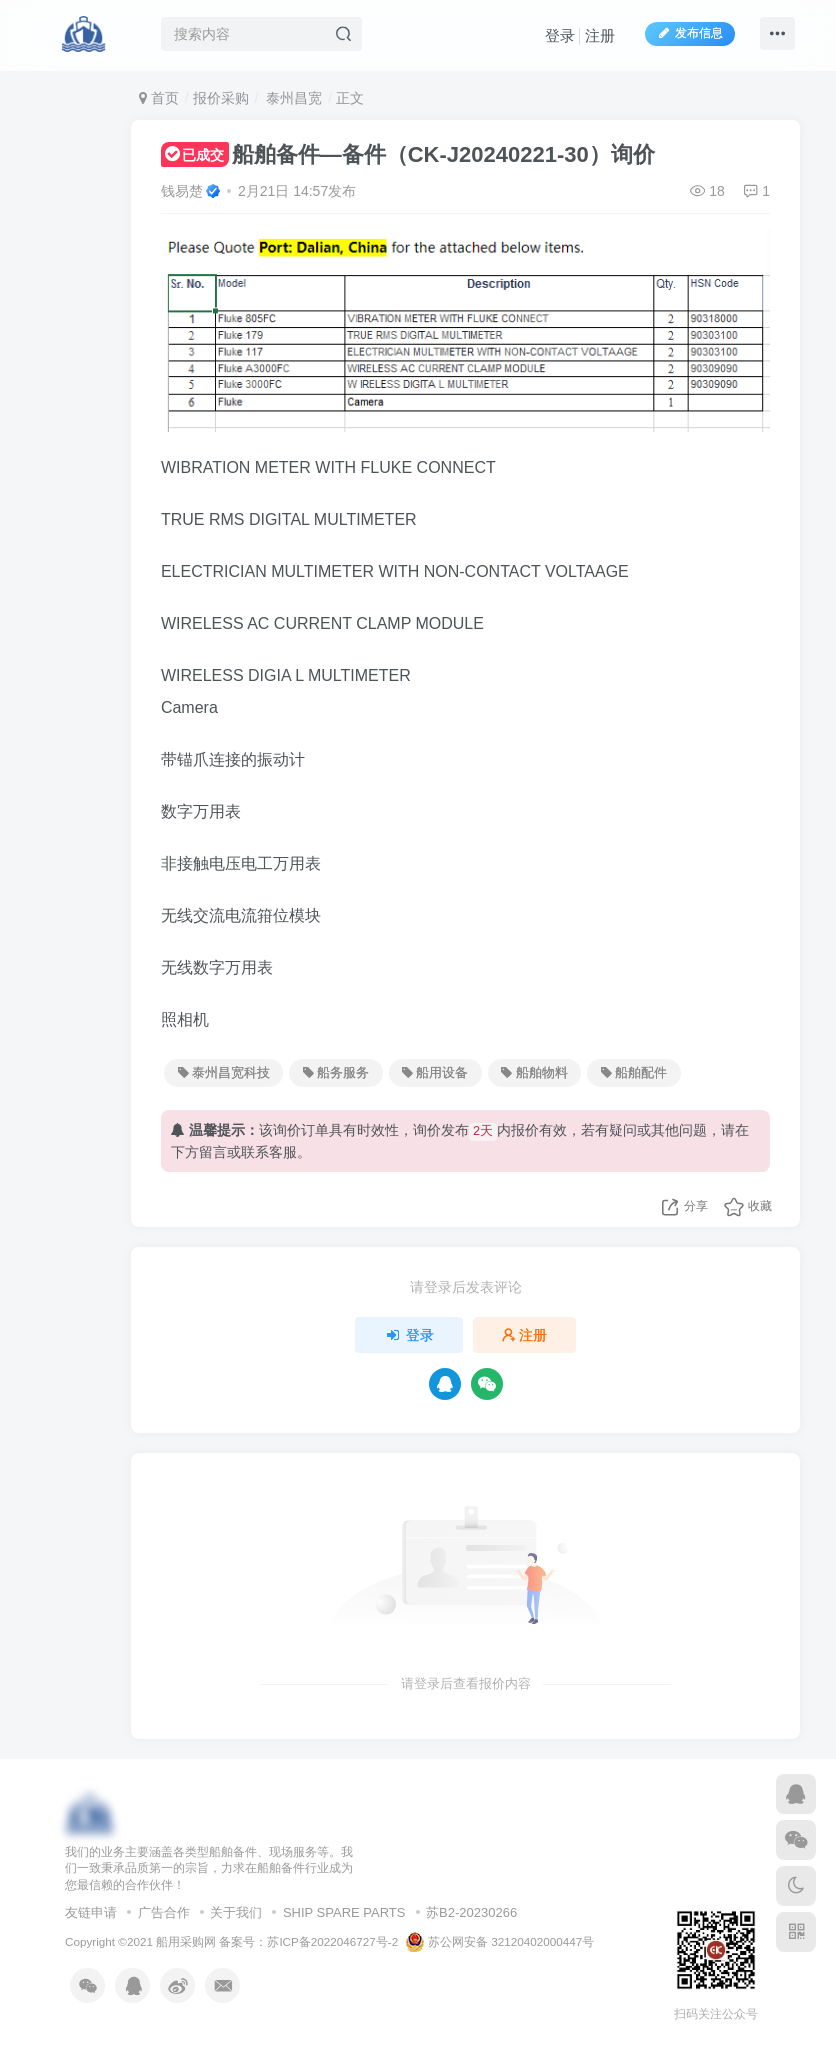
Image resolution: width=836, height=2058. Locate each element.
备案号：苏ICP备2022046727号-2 (308, 1941)
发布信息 (690, 33)
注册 (600, 35)
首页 (159, 98)
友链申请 (91, 1912)
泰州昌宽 (292, 98)
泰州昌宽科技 (224, 1073)
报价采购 (221, 98)
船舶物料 (534, 1073)
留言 (213, 1152)
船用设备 (435, 1073)
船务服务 (336, 1073)
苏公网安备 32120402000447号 (500, 1942)
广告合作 (164, 1912)
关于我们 (236, 1912)
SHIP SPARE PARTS (344, 1912)
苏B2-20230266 (471, 1912)
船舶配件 (634, 1073)
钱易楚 (182, 191)
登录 (560, 35)
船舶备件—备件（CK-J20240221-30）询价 (408, 154)
